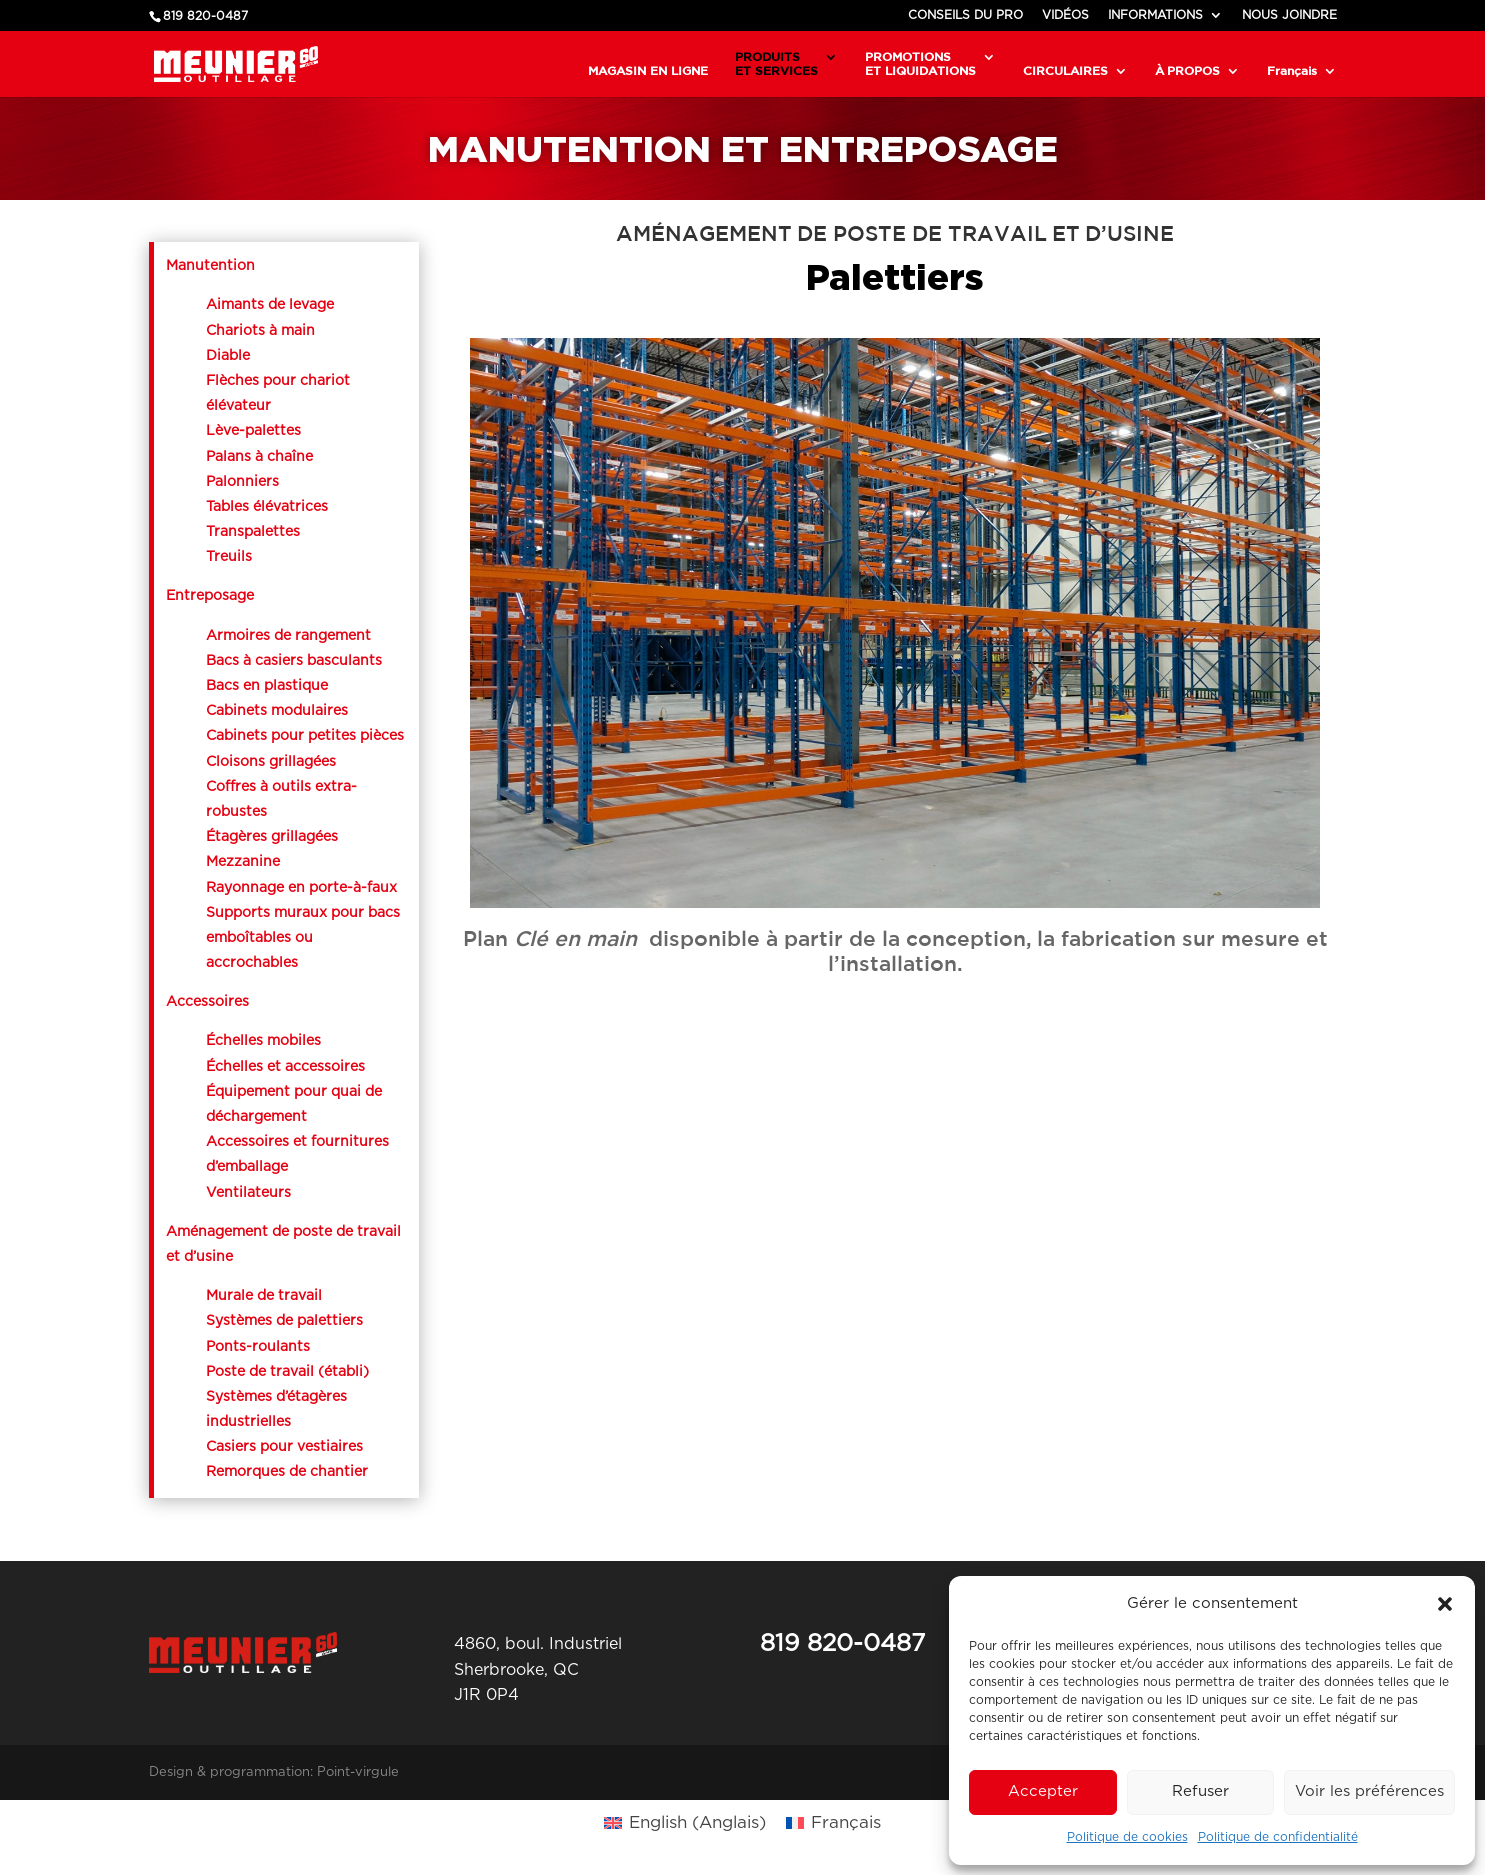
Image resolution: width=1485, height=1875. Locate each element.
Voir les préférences (1369, 1791)
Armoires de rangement (288, 636)
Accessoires (207, 1002)
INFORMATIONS (1155, 15)
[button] (1445, 1604)
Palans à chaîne (259, 457)
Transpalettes (253, 532)
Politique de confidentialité (1278, 1837)
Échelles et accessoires (285, 1067)
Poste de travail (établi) (287, 1372)
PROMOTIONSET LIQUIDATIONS (920, 63)
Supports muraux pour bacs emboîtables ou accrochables (303, 938)
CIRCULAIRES (1065, 70)
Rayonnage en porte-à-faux (303, 888)
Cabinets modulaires (277, 711)
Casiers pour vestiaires (284, 1447)
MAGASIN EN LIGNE (648, 70)
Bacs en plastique (267, 686)
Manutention (210, 266)
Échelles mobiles (263, 1041)
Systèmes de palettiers (284, 1321)
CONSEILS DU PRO (965, 15)
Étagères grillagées (272, 837)
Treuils (229, 557)
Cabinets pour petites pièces (305, 736)
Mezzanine (243, 862)
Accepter (1043, 1791)
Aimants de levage (270, 305)
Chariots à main (260, 331)
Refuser (1200, 1791)
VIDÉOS (1065, 15)
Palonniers (242, 482)
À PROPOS (1187, 70)
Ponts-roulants (258, 1347)
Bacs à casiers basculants (294, 661)
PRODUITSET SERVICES (776, 63)
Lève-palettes (253, 431)
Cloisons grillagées (271, 762)
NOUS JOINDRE (1289, 15)
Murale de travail (264, 1296)
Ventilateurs (248, 1193)
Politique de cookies (1127, 1837)
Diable (228, 356)
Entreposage (210, 596)
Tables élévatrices (269, 507)
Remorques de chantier (287, 1472)
